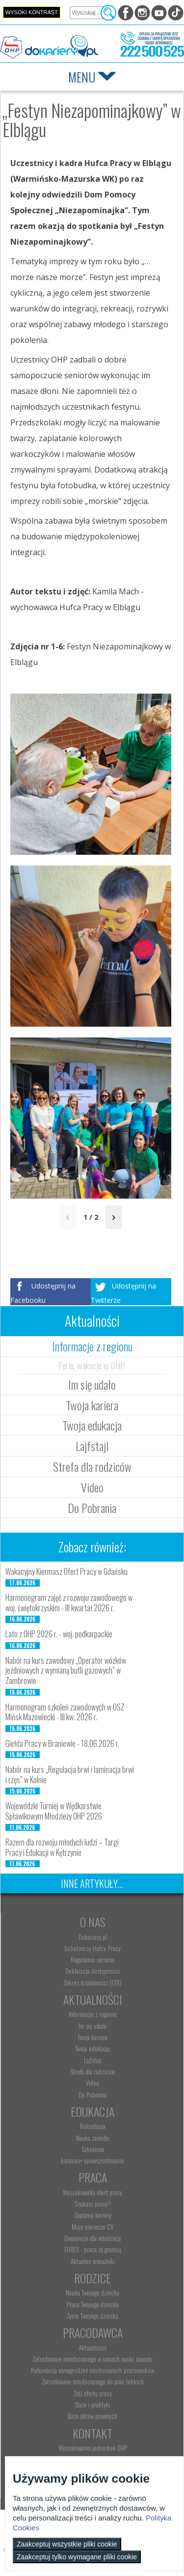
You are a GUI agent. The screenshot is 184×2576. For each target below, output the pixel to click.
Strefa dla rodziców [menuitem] (92, 2071)
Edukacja (92, 2111)
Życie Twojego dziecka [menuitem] (92, 2316)
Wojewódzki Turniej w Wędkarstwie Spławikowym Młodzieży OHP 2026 (53, 1811)
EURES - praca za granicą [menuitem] (92, 2249)
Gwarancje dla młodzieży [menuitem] (92, 2238)
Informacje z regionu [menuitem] (93, 2014)
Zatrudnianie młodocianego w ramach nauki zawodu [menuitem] (92, 2359)
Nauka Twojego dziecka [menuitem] (92, 2292)
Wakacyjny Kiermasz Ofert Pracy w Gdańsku (66, 1571)
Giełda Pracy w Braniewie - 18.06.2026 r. (62, 1743)
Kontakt (92, 2433)
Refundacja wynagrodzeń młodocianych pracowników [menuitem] (92, 2370)
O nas (92, 1922)
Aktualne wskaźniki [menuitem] (93, 2261)
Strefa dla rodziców (92, 1466)
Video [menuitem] (92, 2083)
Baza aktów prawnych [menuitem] (92, 2416)
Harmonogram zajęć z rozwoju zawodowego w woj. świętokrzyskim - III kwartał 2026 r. (68, 1603)
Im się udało (92, 1384)
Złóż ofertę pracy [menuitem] (92, 2393)
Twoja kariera (92, 1405)
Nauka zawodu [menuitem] (92, 2138)
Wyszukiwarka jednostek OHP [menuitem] (92, 2448)
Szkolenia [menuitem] (92, 2149)
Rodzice (92, 2278)
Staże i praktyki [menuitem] (92, 2404)
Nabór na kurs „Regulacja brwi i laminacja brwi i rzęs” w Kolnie (69, 1775)
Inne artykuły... (92, 1883)
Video (92, 1487)
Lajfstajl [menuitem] (93, 2060)
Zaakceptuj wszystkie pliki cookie (67, 2544)
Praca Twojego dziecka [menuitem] (93, 2304)
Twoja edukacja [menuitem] (92, 2048)
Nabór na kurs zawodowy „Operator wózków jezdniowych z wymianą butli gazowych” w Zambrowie (65, 1670)
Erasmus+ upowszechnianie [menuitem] (92, 2160)
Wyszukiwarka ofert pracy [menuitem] (92, 2192)
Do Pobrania (92, 1507)
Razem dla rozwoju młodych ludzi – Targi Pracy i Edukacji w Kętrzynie (62, 1847)
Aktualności (92, 1999)
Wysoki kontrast (31, 12)
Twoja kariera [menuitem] (92, 2037)
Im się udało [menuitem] (92, 2026)
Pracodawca (93, 2332)
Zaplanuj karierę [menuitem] (92, 2215)
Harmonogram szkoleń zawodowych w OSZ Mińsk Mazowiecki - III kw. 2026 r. (64, 1712)
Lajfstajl (92, 1446)
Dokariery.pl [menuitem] (93, 1937)
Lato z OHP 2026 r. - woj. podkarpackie (58, 1634)
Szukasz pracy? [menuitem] (93, 2204)
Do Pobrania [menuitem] (92, 2095)
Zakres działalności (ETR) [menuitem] (92, 1983)
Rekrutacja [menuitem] (92, 2126)
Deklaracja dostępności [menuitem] (92, 1971)
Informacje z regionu (92, 1346)
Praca (93, 2177)
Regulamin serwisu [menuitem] (92, 1959)
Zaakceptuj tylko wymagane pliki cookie (77, 2557)
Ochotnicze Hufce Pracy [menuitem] (92, 1948)
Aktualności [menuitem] (92, 2347)
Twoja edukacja (92, 1425)
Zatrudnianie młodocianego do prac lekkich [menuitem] (93, 2381)
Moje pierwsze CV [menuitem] (92, 2227)
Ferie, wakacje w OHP (91, 1365)
